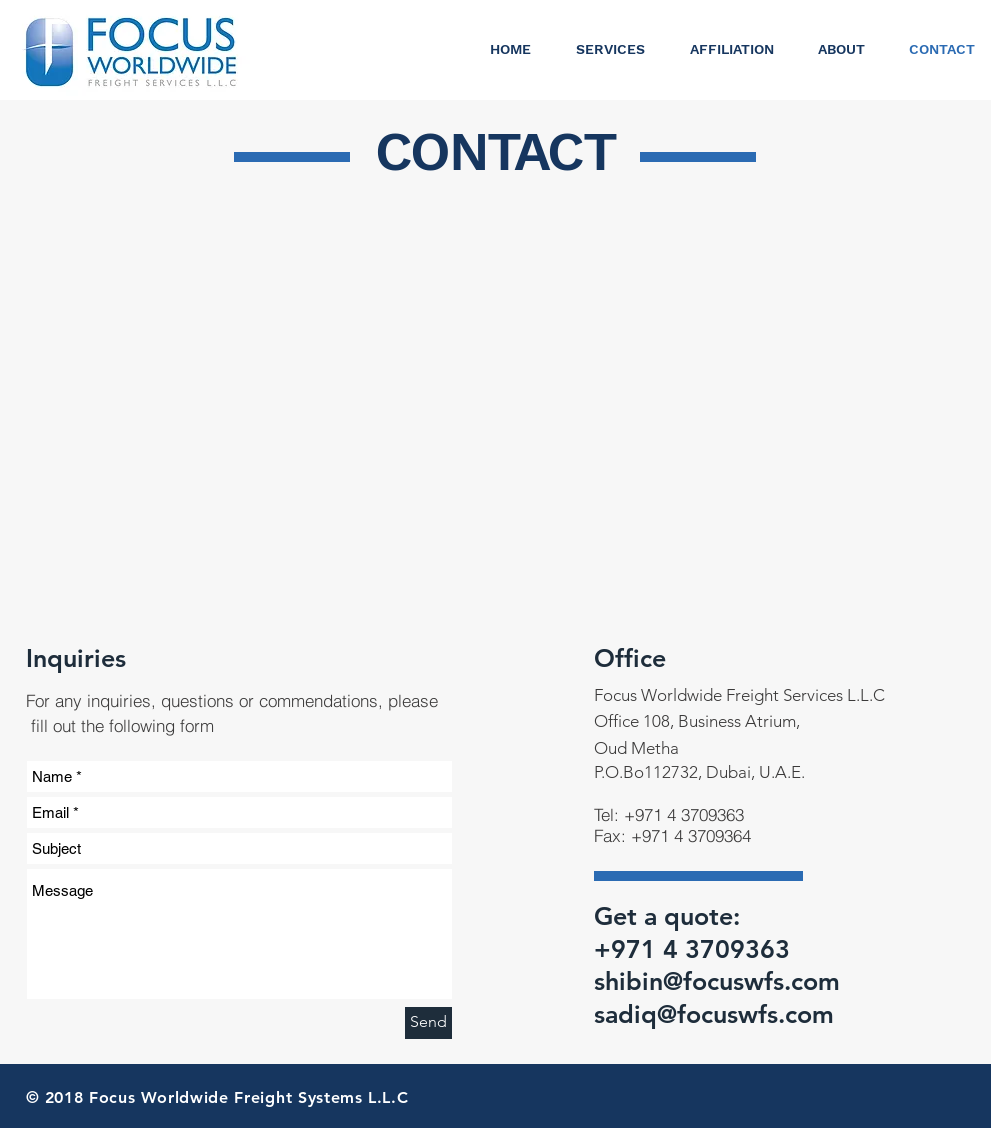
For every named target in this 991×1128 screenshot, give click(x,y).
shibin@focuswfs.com (717, 981)
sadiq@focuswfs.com (714, 1014)
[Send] (428, 1023)
